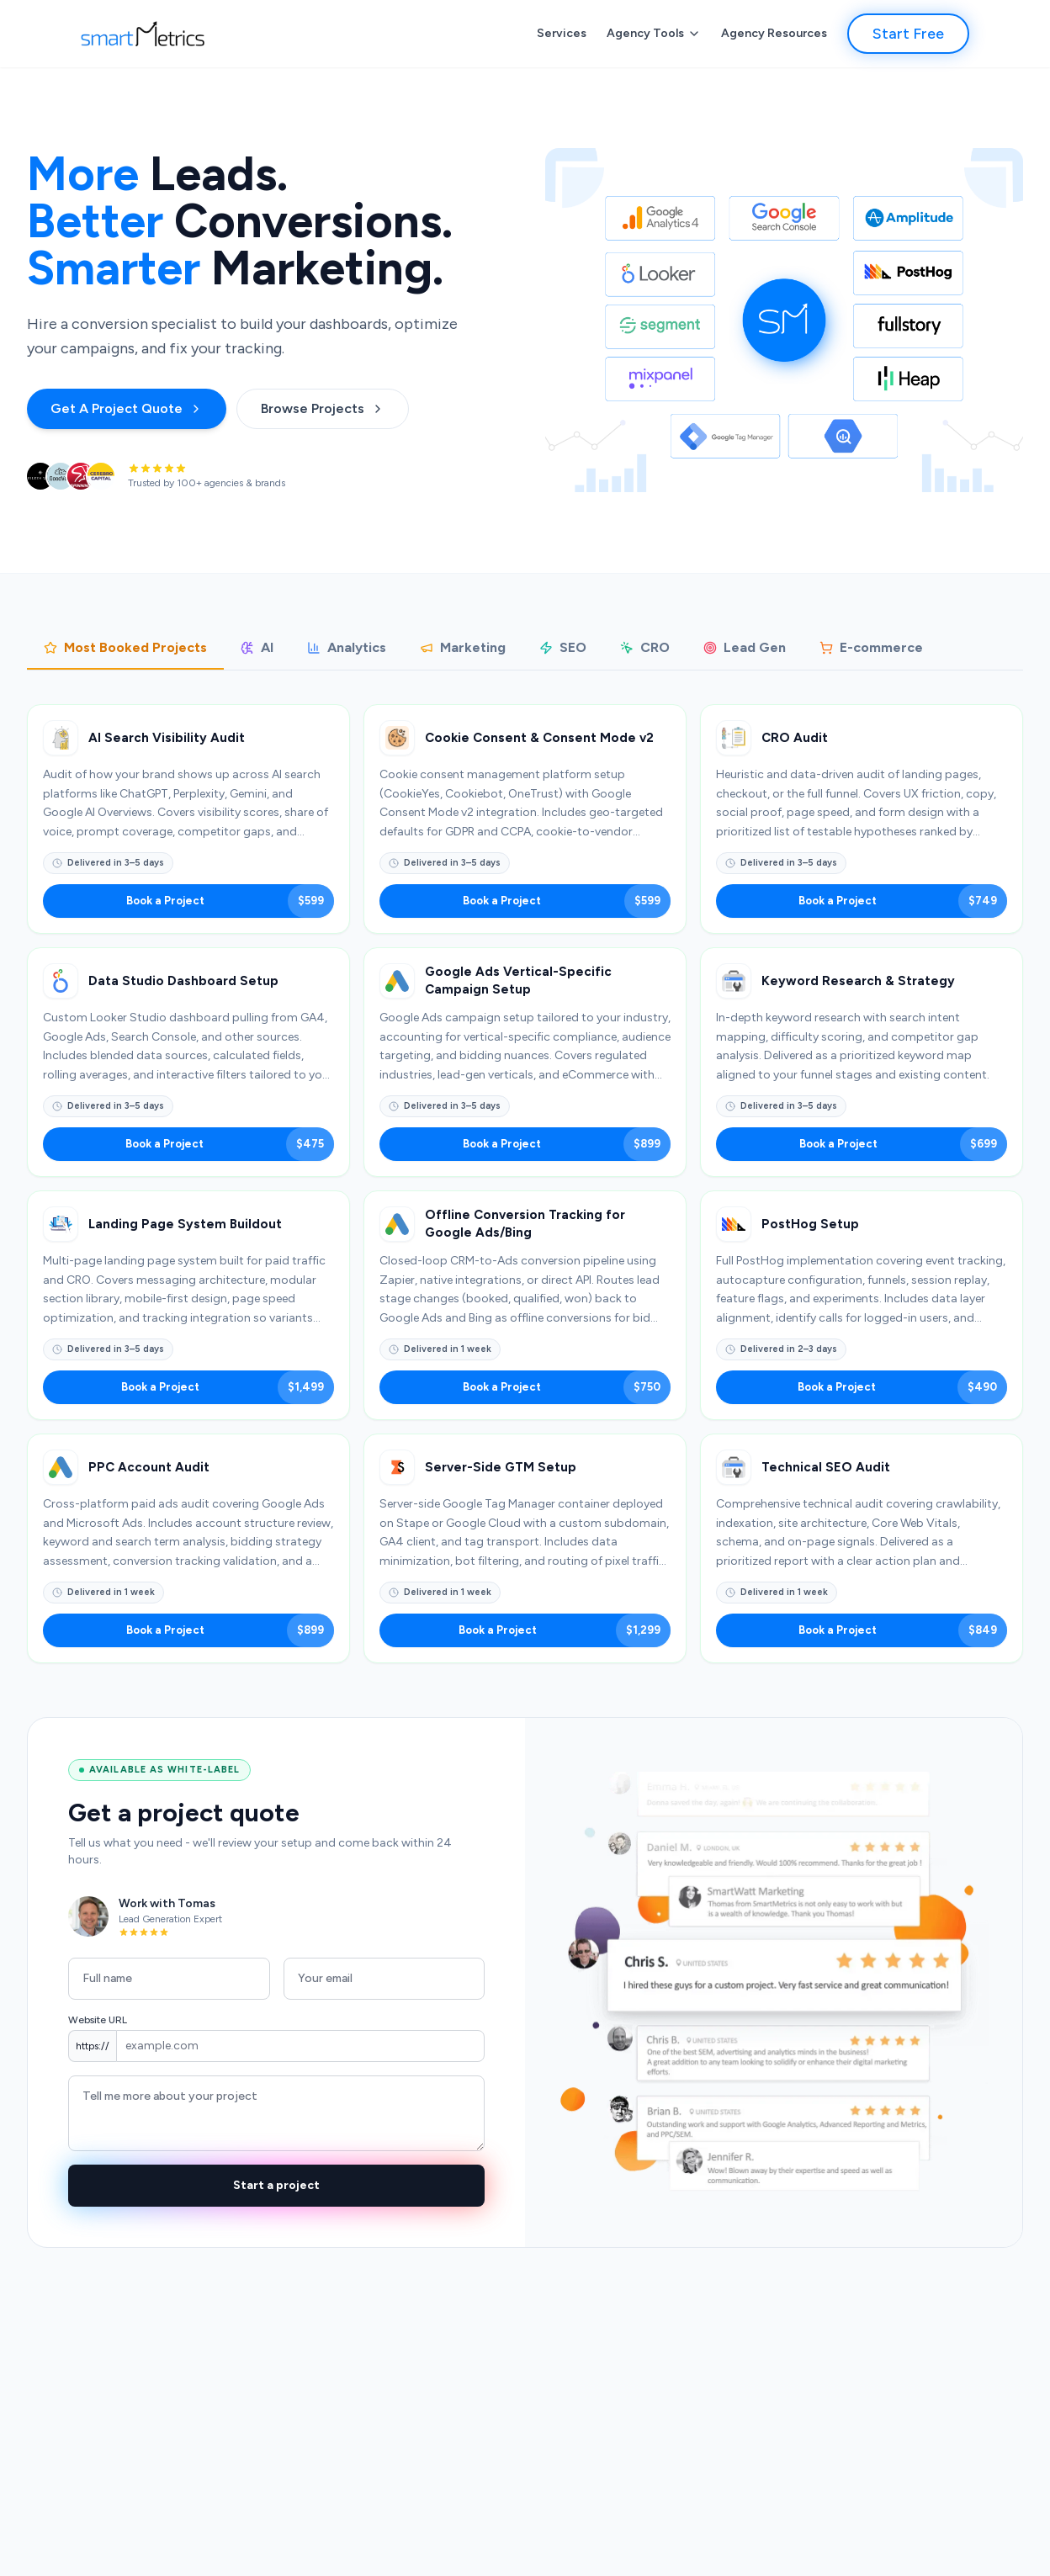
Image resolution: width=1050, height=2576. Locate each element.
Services (561, 33)
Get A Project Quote (126, 408)
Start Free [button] (908, 33)
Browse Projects (322, 408)
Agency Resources (774, 33)
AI (257, 647)
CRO (645, 647)
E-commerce (871, 647)
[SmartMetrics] (142, 33)
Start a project (276, 2185)
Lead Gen (744, 647)
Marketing (463, 647)
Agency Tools (654, 33)
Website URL (97, 2020)
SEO (562, 647)
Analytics (346, 647)
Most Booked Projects (125, 647)
